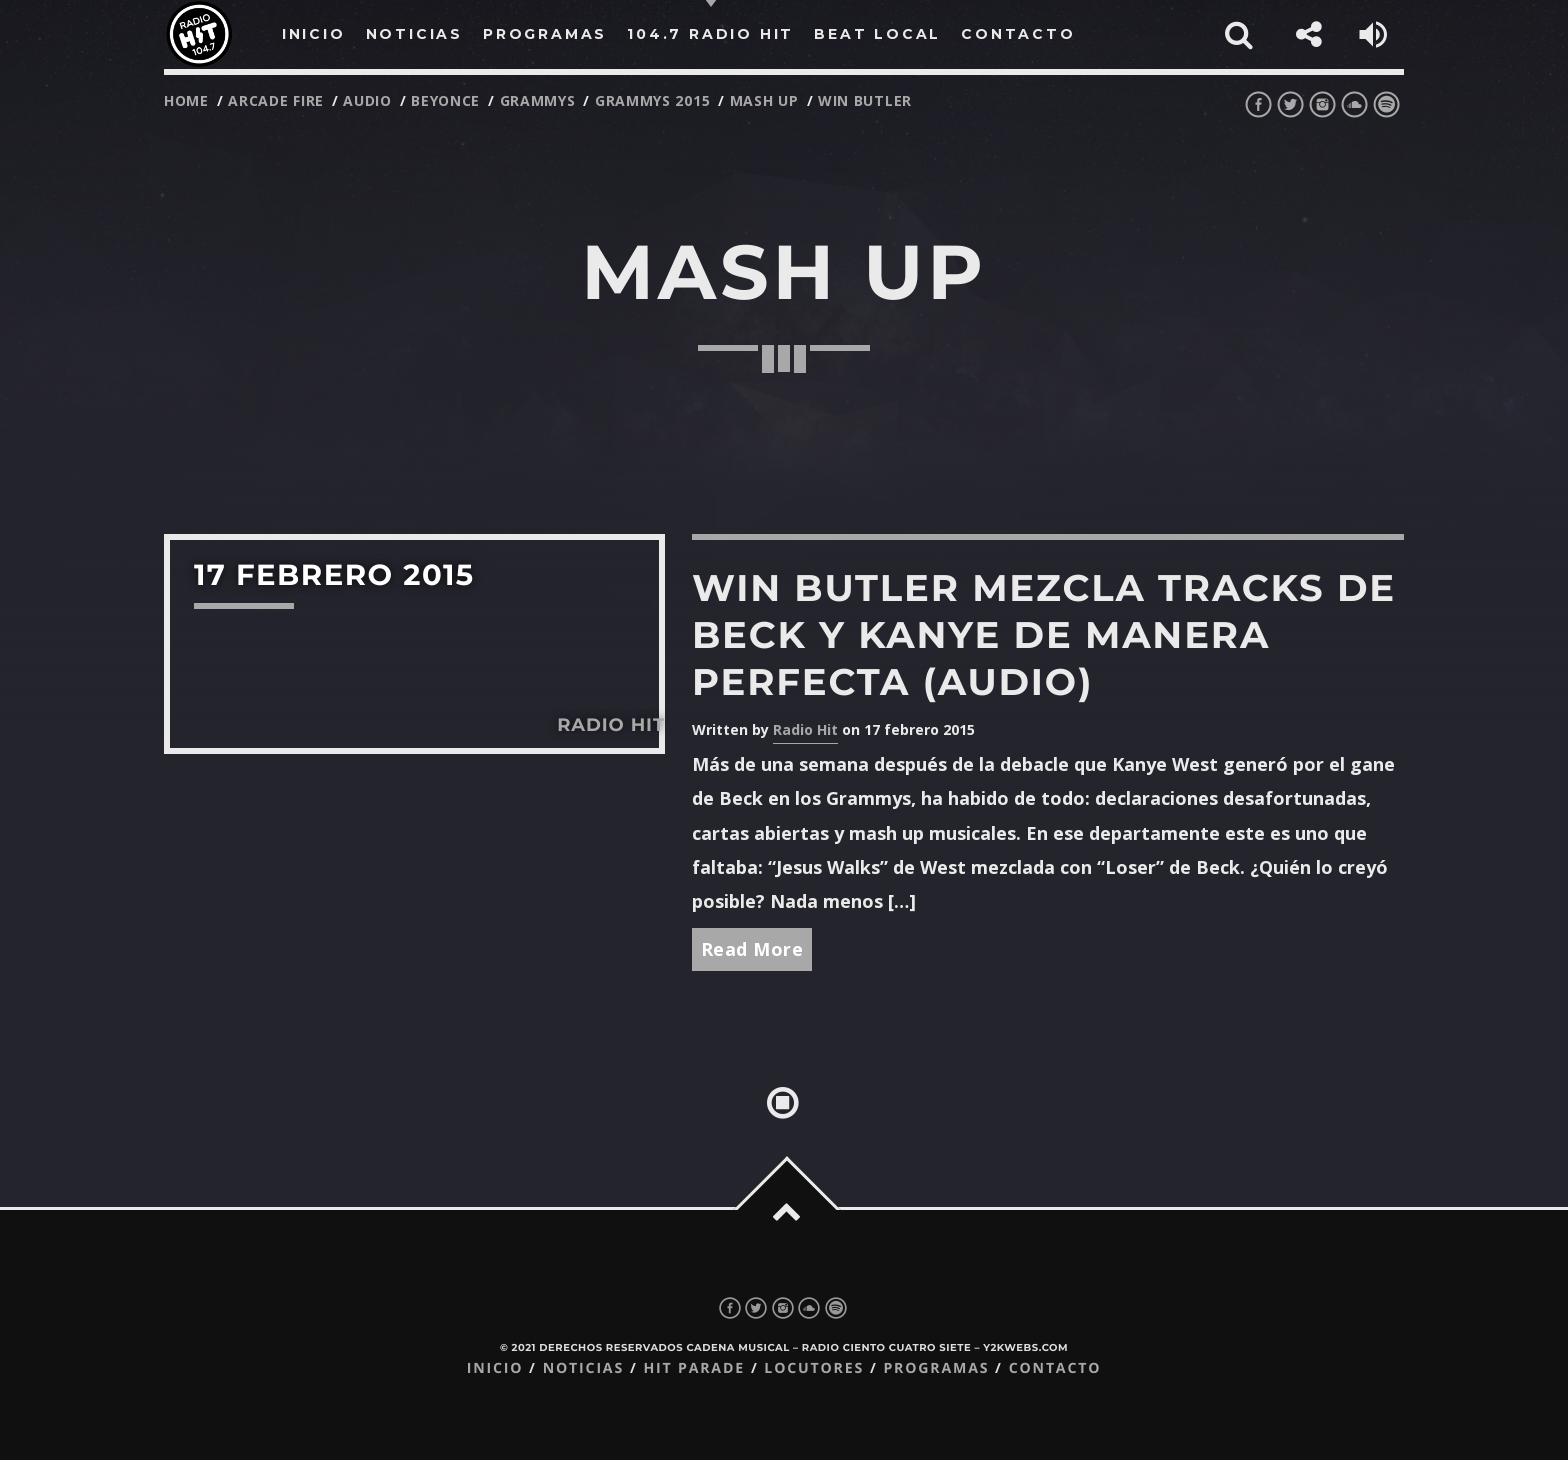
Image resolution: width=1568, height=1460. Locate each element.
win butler (865, 100)
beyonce (445, 100)
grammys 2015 (652, 100)
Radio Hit (805, 729)
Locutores (814, 1368)
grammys (538, 100)
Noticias (583, 1368)
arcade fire (276, 100)
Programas (936, 1368)
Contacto (1055, 1368)
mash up (764, 100)
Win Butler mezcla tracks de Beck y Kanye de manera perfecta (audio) (1044, 635)
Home (186, 100)
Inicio (495, 1368)
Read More (752, 949)
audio (367, 100)
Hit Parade (693, 1368)
